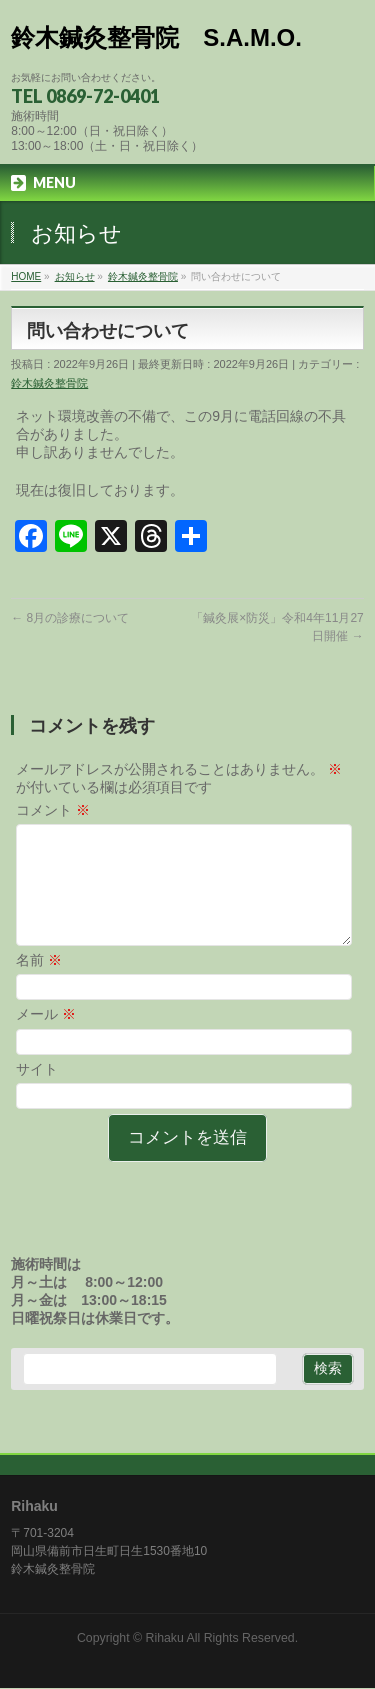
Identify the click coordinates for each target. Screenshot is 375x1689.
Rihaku (165, 1639)
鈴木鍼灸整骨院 (49, 383)
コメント (53, 810)
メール (46, 1038)
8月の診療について (70, 618)
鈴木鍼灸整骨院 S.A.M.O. (156, 37)
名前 (39, 984)
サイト (37, 1093)
